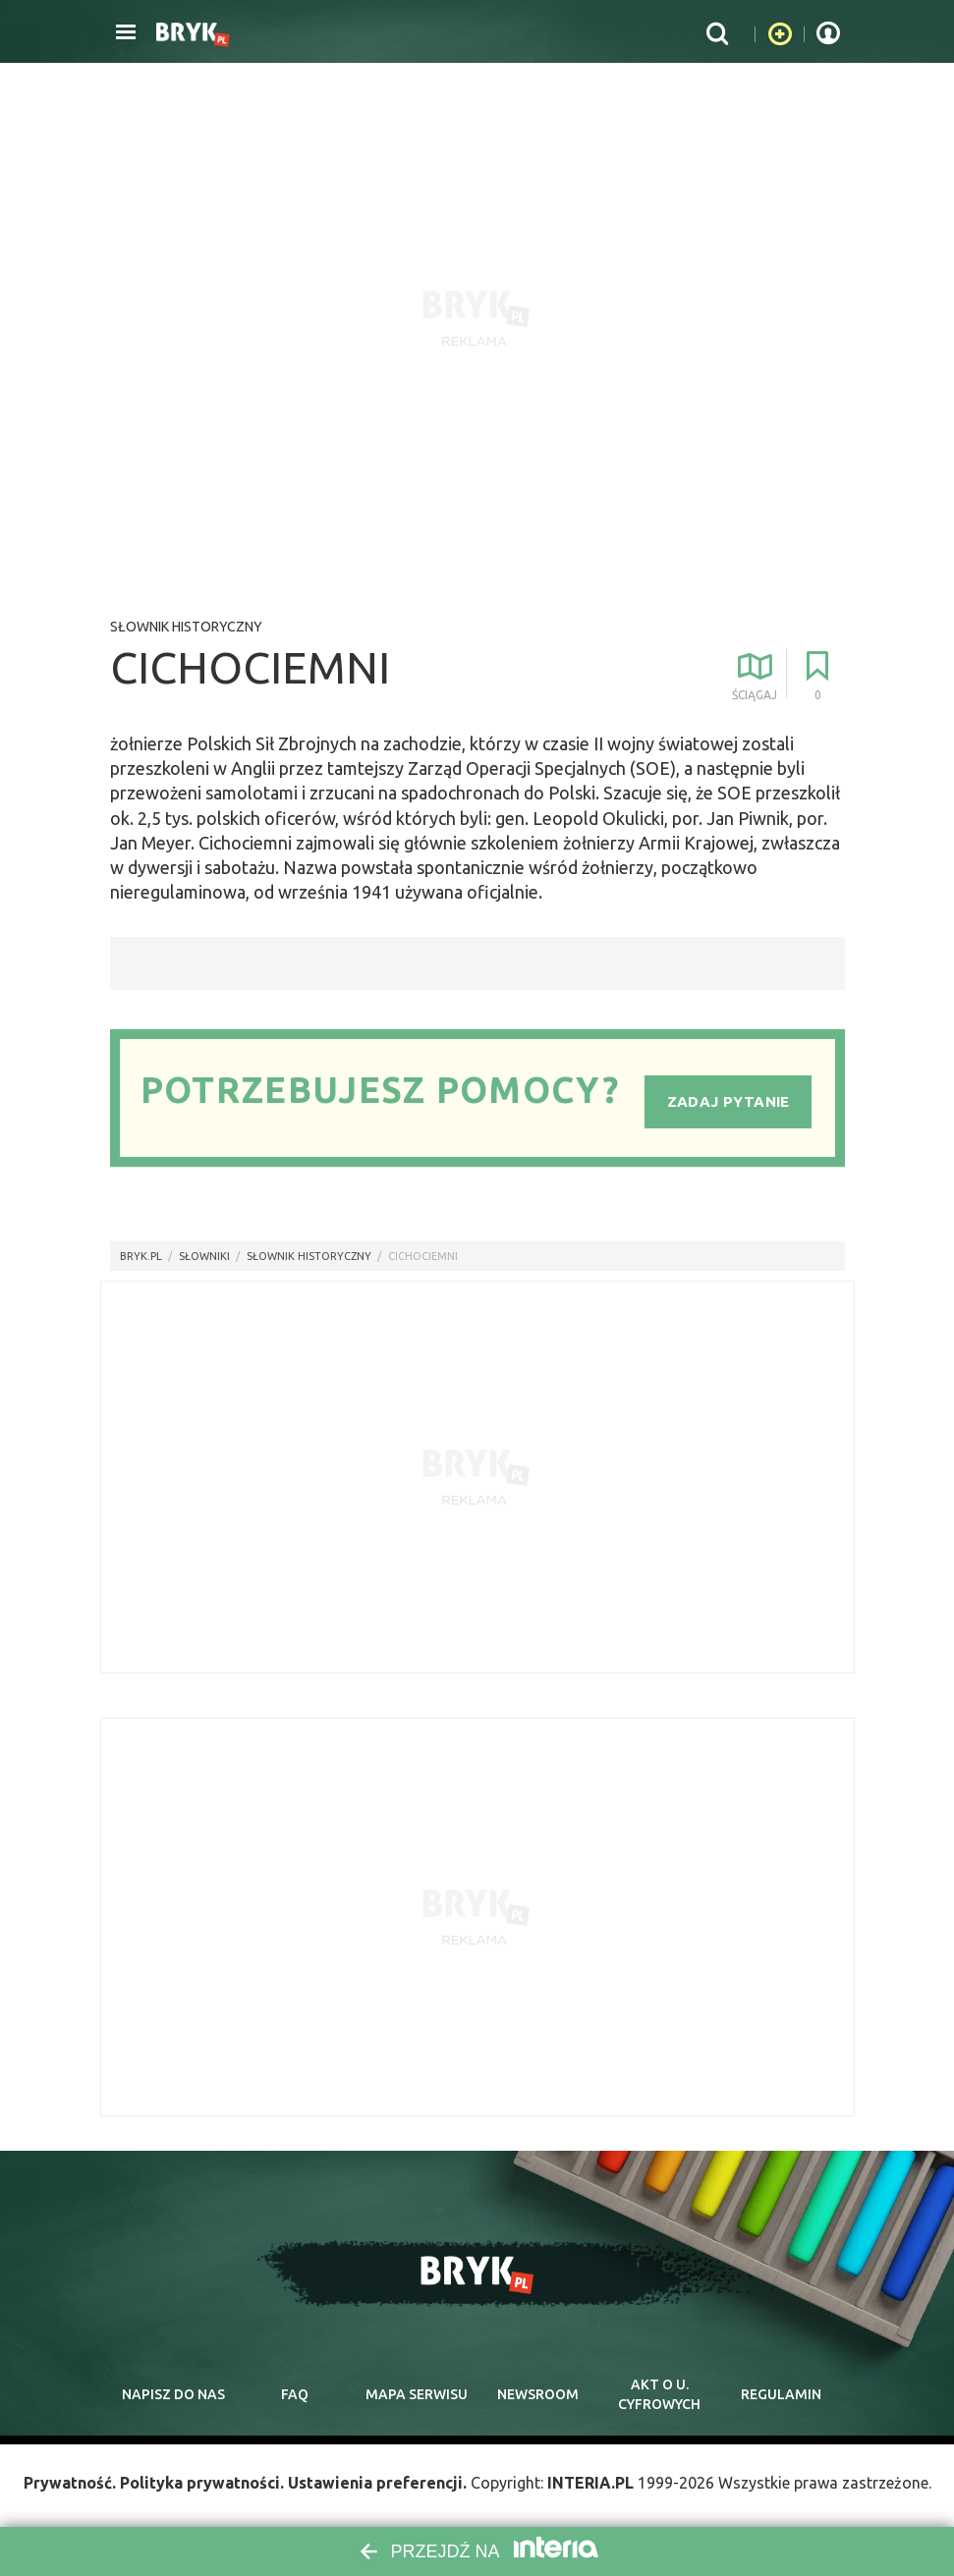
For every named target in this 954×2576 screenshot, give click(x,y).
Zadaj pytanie (728, 1101)
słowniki (204, 1256)
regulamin (781, 2394)
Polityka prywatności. (202, 2483)
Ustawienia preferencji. (377, 2483)
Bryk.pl (141, 1256)
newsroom (538, 2394)
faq (295, 2394)
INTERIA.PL (590, 2483)
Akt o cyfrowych (659, 2394)
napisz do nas (173, 2394)
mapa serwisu (416, 2394)
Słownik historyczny (186, 626)
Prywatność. (70, 2483)
